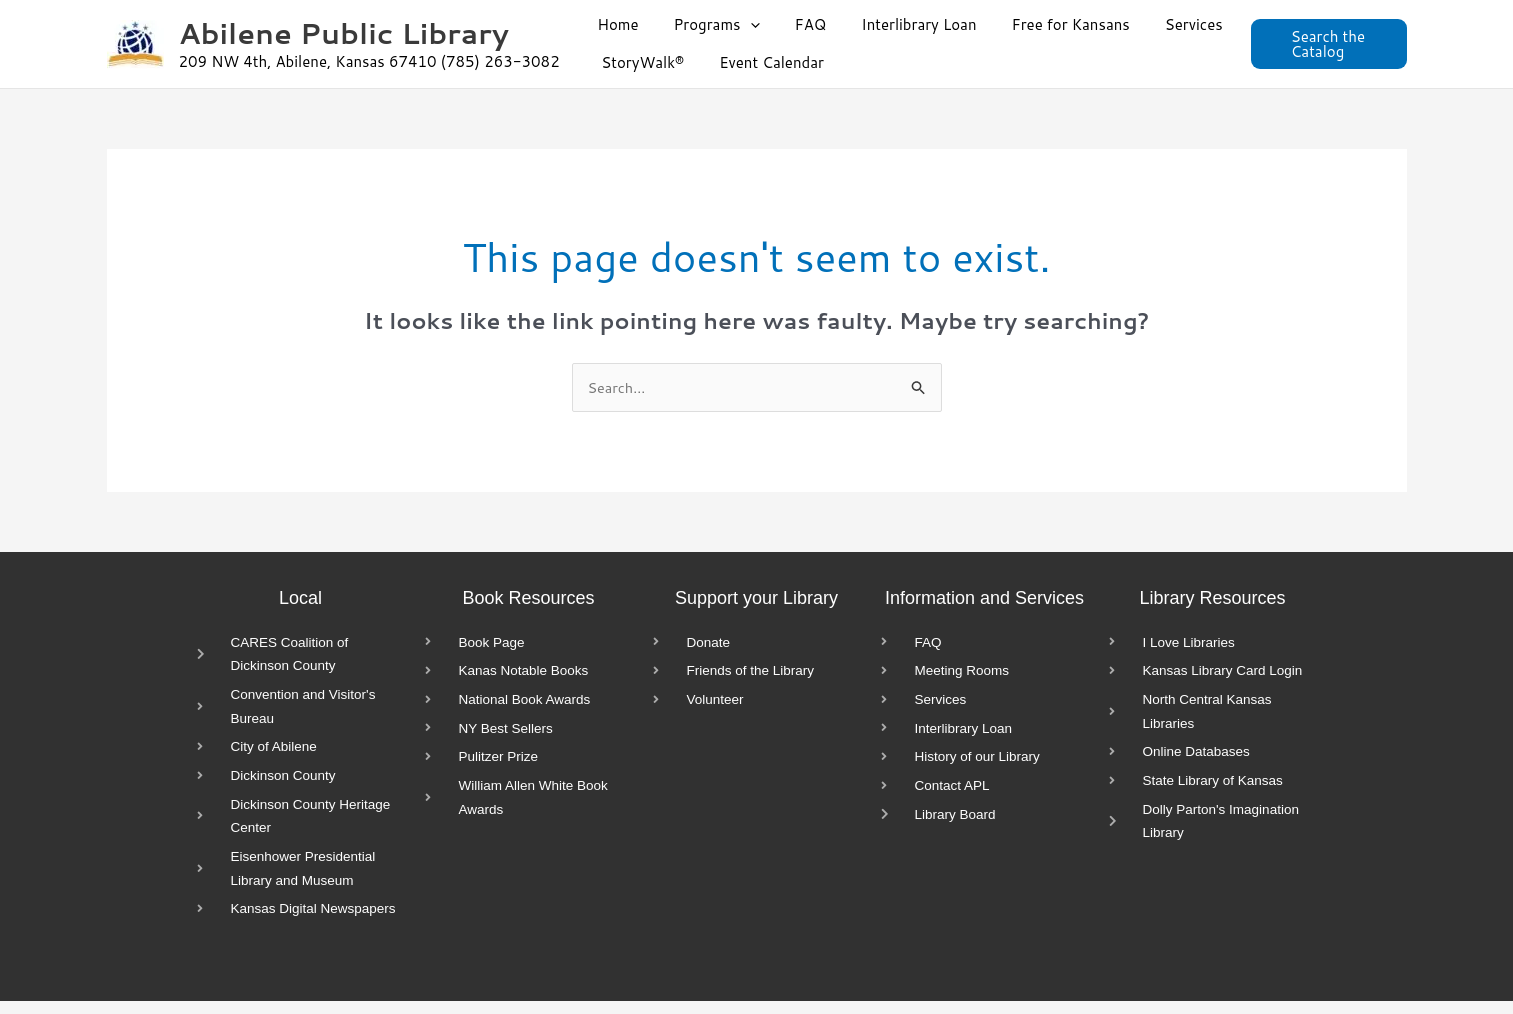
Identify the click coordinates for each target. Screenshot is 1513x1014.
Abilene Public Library (344, 32)
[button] (742, 25)
